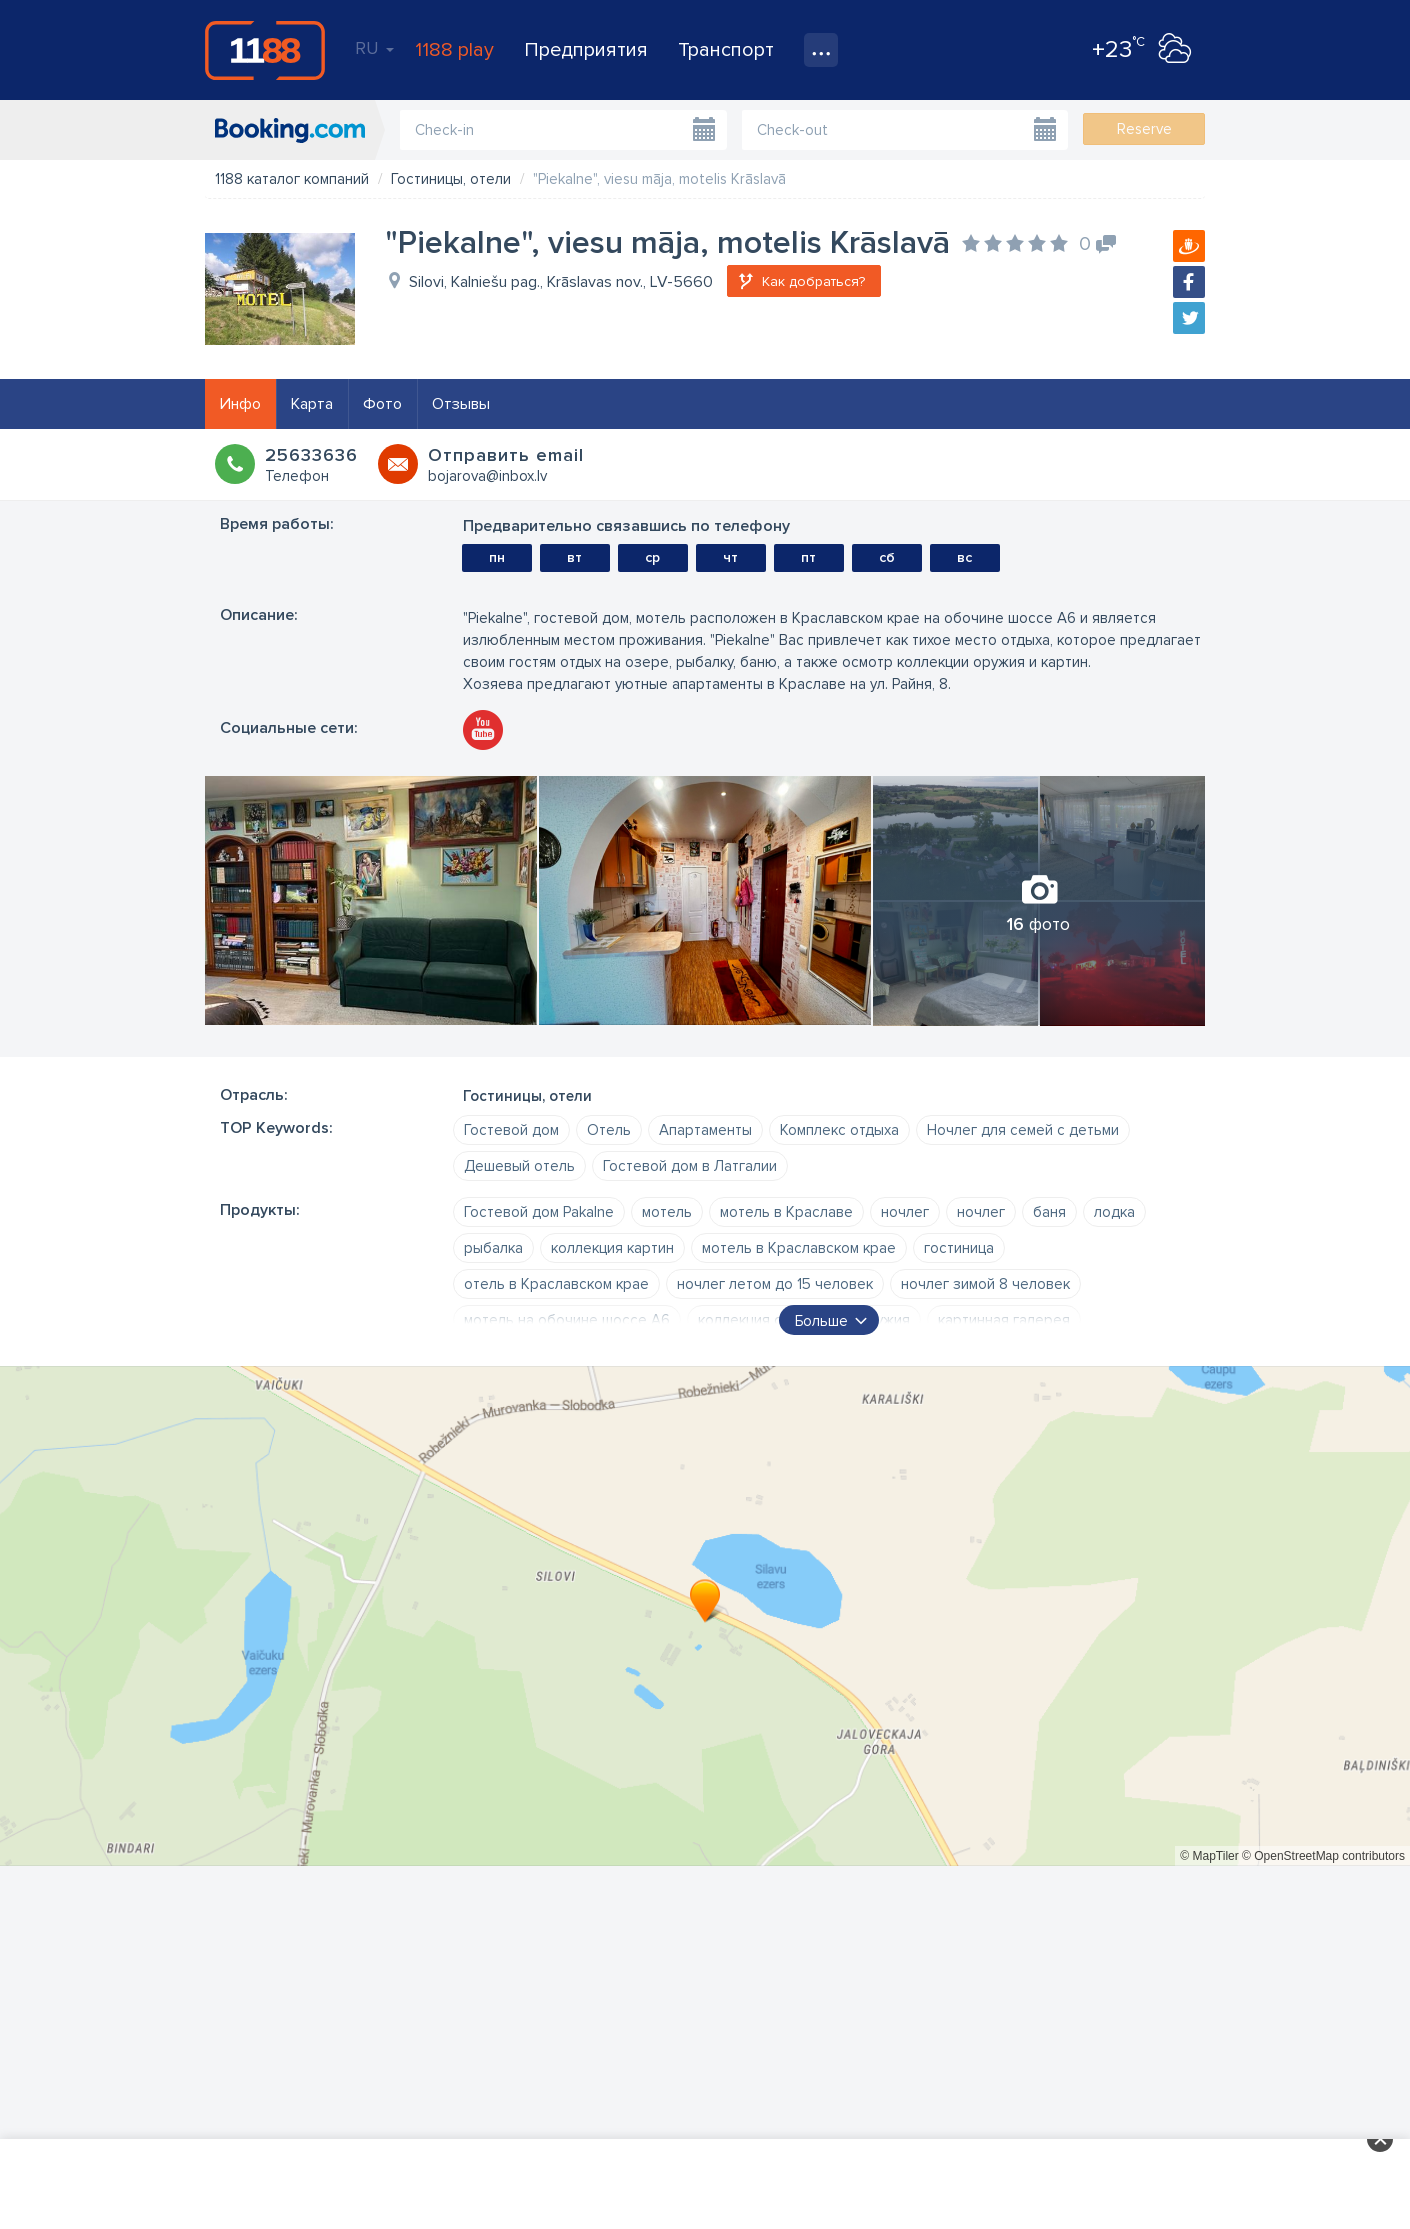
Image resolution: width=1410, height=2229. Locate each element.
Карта (312, 404)
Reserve (1144, 129)
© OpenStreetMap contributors (1323, 1856)
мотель (667, 1212)
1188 (265, 50)
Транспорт (726, 50)
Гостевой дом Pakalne (539, 1212)
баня (1049, 1212)
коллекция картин (612, 1248)
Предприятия (586, 50)
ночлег (905, 1212)
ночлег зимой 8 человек (985, 1284)
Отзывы (461, 404)
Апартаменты (705, 1130)
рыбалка (493, 1248)
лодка (1114, 1212)
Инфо (240, 404)
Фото (382, 404)
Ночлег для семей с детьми (1023, 1130)
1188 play (454, 50)
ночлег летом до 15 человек (775, 1284)
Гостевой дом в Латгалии (690, 1166)
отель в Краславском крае (556, 1284)
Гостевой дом (511, 1130)
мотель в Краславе (786, 1212)
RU (374, 48)
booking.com (290, 130)
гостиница (959, 1248)
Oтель (609, 1130)
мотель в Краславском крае (799, 1248)
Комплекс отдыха (839, 1130)
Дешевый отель (519, 1166)
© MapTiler (1209, 1856)
